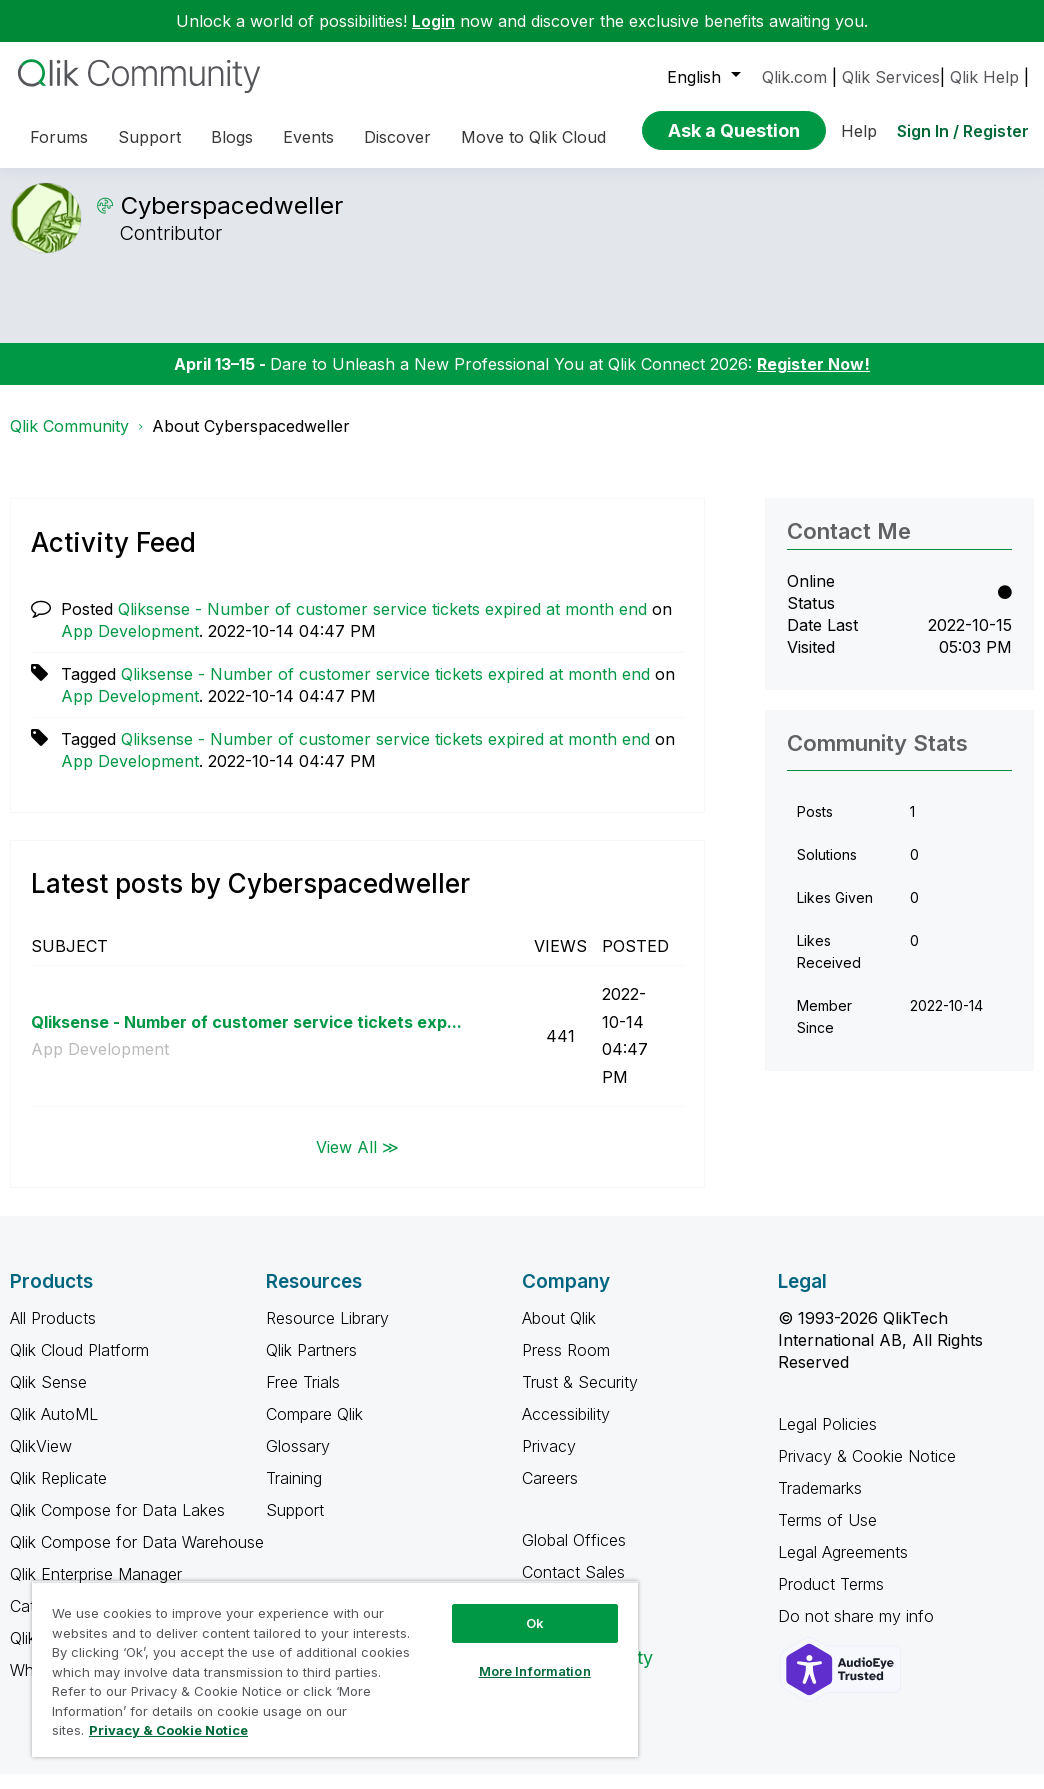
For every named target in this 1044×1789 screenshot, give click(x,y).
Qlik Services (891, 77)
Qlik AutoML (54, 1429)
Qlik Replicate (58, 1493)
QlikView (41, 1461)
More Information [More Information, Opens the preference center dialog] (535, 1671)
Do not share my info (858, 1631)
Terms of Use (827, 1535)
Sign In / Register (963, 131)
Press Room (566, 1365)
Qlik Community (69, 441)
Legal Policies (827, 1439)
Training (294, 1493)
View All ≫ (357, 1161)
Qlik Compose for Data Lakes (117, 1525)
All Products (53, 1333)
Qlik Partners (311, 1365)
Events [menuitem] (308, 137)
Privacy (549, 1461)
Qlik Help (984, 77)
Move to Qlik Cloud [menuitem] (533, 137)
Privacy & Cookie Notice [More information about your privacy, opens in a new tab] (168, 1730)
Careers (550, 1493)
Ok (535, 1623)
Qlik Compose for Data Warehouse (137, 1557)
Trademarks (820, 1503)
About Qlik (559, 1333)
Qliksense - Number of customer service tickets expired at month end (382, 624)
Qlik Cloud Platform (79, 1365)
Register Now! (813, 379)
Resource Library (327, 1333)
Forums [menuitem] (59, 137)
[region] (335, 1669)
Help (859, 131)
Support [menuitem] (149, 137)
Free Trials (303, 1397)
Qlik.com (794, 77)
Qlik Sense (48, 1397)
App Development (130, 646)
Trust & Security (580, 1397)
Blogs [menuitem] (232, 137)
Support (295, 1525)
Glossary (298, 1461)
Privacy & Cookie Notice (867, 1471)
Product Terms (831, 1599)
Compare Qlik (314, 1429)
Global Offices (574, 1555)
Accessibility (566, 1429)
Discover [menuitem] (397, 137)
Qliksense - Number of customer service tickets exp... (246, 1037)
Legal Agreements (843, 1567)
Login (433, 21)
